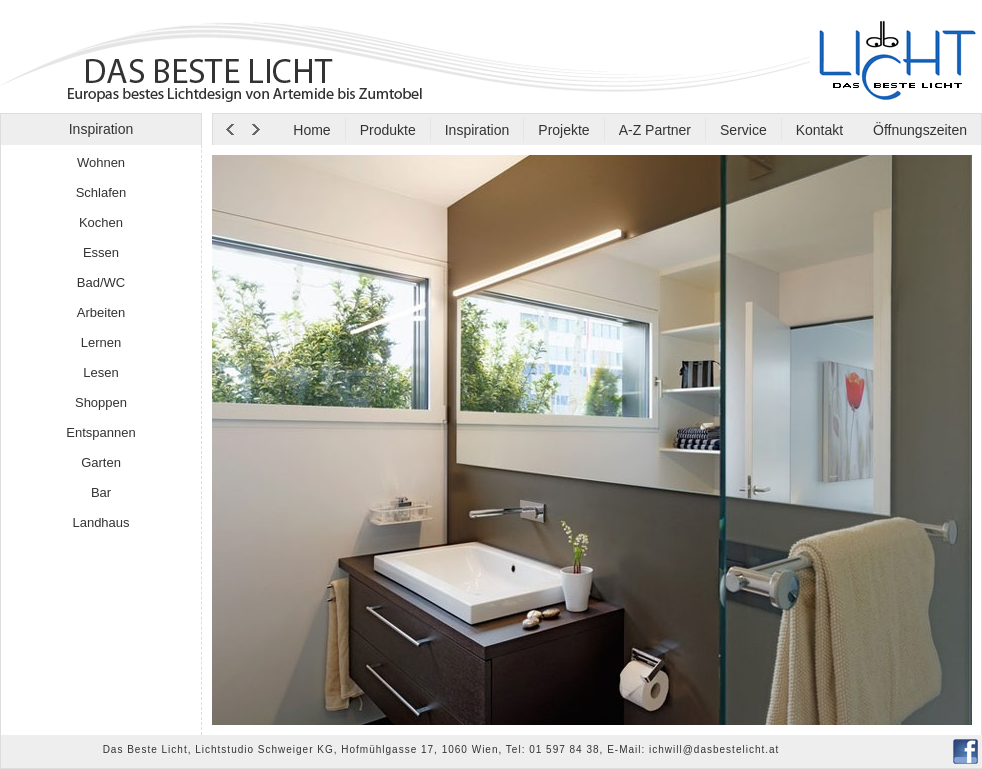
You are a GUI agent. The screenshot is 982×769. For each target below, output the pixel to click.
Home (311, 130)
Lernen (101, 342)
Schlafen (101, 192)
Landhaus (100, 522)
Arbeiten (101, 312)
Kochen (101, 222)
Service (743, 130)
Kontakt (819, 130)
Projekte (563, 130)
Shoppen (101, 402)
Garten (101, 462)
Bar (101, 492)
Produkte (388, 130)
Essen (101, 252)
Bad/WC (101, 282)
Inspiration (477, 130)
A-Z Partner (655, 130)
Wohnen (101, 162)
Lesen (100, 372)
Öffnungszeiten (918, 130)
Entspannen (100, 432)
